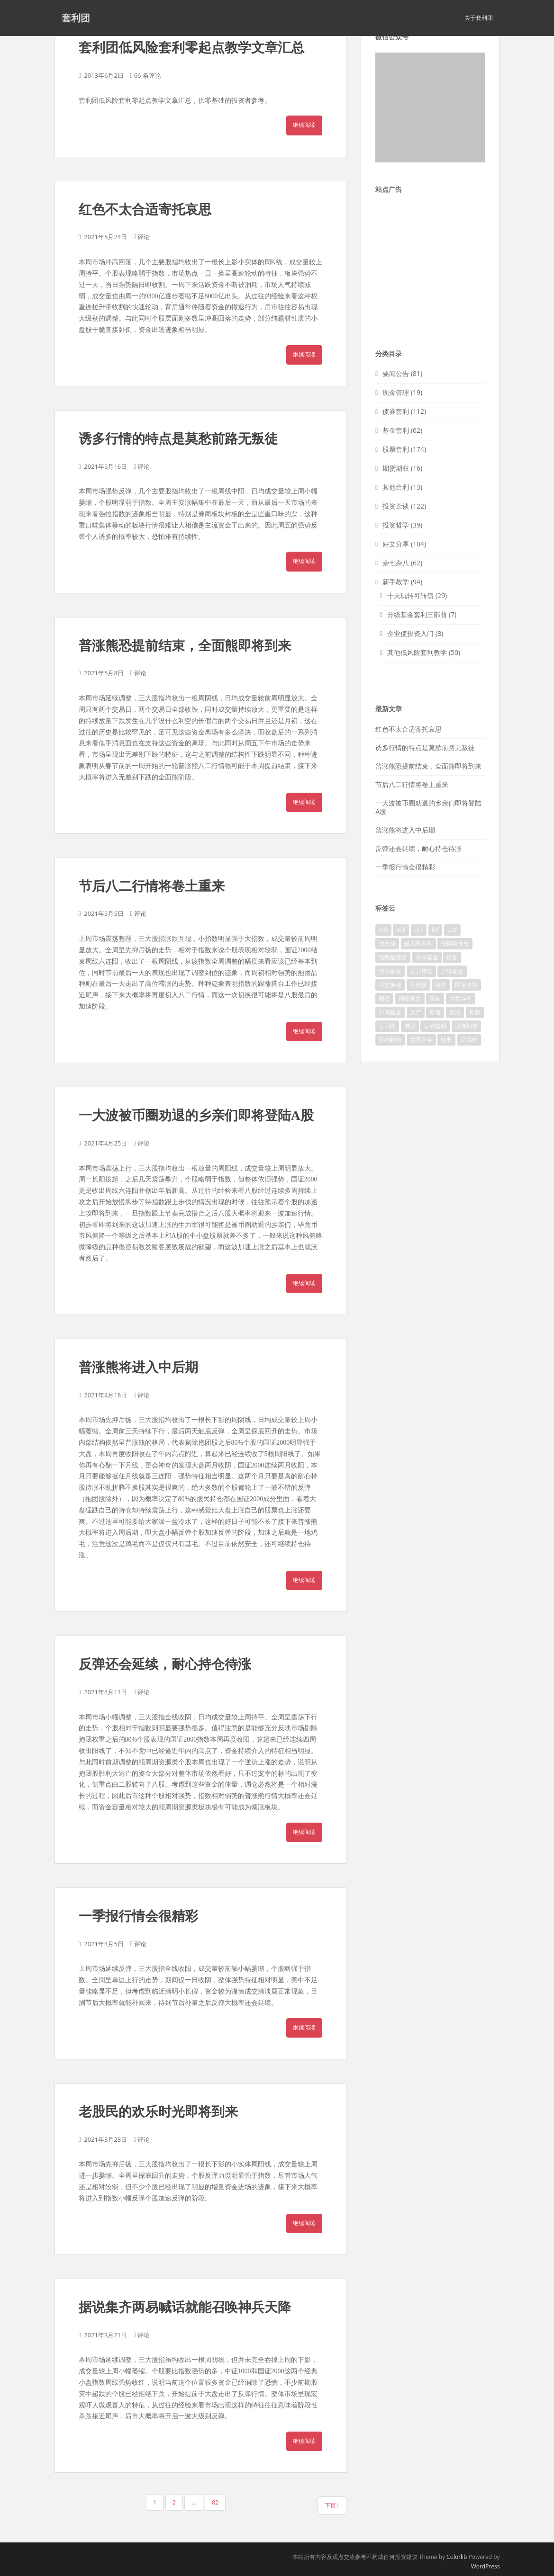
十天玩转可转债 (410, 595)
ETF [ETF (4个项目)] (418, 930)
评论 (143, 237)
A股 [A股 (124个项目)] (401, 930)
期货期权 (395, 468)
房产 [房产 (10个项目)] (415, 1012)
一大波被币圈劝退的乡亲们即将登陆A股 (196, 1115)
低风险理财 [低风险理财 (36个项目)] (393, 957)
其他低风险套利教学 (417, 652)
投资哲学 (395, 524)
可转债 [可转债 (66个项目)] (418, 985)
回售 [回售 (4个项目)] (440, 985)
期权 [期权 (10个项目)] (475, 1012)
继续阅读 (304, 125)
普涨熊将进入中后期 (138, 1367)
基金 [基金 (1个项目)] (435, 998)
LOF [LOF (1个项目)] (452, 930)
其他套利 (395, 487)
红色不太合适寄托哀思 (145, 209)
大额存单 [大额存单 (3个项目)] (460, 998)
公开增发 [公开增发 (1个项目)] (421, 971)
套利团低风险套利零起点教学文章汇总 (191, 47)
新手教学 (395, 581)
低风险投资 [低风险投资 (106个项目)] (455, 943)
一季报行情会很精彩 (138, 1916)
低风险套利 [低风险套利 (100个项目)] (418, 943)
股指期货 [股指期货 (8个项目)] (466, 1026)
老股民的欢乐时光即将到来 (158, 2111)
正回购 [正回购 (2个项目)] (387, 1026)
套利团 (76, 18)
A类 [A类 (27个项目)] (383, 930)
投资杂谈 (395, 505)
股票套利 (395, 449)
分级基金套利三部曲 (417, 614)
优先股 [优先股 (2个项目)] (387, 943)
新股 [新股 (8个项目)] (455, 1012)
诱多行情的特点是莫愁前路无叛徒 (178, 438)
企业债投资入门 (410, 633)
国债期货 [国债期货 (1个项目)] (410, 998)
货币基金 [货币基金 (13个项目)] (421, 1040)
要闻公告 (395, 373)
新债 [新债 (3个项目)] (435, 1012)
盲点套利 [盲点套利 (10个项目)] (435, 1026)
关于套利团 (478, 18)
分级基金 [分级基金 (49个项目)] (452, 971)
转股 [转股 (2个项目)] (446, 1040)
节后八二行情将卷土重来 (152, 886)
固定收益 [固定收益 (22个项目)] (466, 985)
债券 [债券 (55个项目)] (452, 957)
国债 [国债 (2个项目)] (384, 998)
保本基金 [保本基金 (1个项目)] (427, 957)
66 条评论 (147, 75)
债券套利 (395, 411)
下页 (332, 2505)
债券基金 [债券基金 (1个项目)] (390, 971)
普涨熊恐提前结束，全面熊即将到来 (185, 645)
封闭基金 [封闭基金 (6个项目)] (390, 1012)
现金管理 (395, 392)
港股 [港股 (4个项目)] (410, 1026)
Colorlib (456, 2557)
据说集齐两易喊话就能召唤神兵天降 (185, 2307)
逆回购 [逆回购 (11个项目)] (469, 1040)
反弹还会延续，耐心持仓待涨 (165, 1664)
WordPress (485, 2566)
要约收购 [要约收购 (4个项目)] (390, 1040)
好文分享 (395, 543)
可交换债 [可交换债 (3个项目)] (390, 985)
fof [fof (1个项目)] (435, 930)
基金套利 (395, 430)
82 (215, 2502)
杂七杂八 (395, 562)
